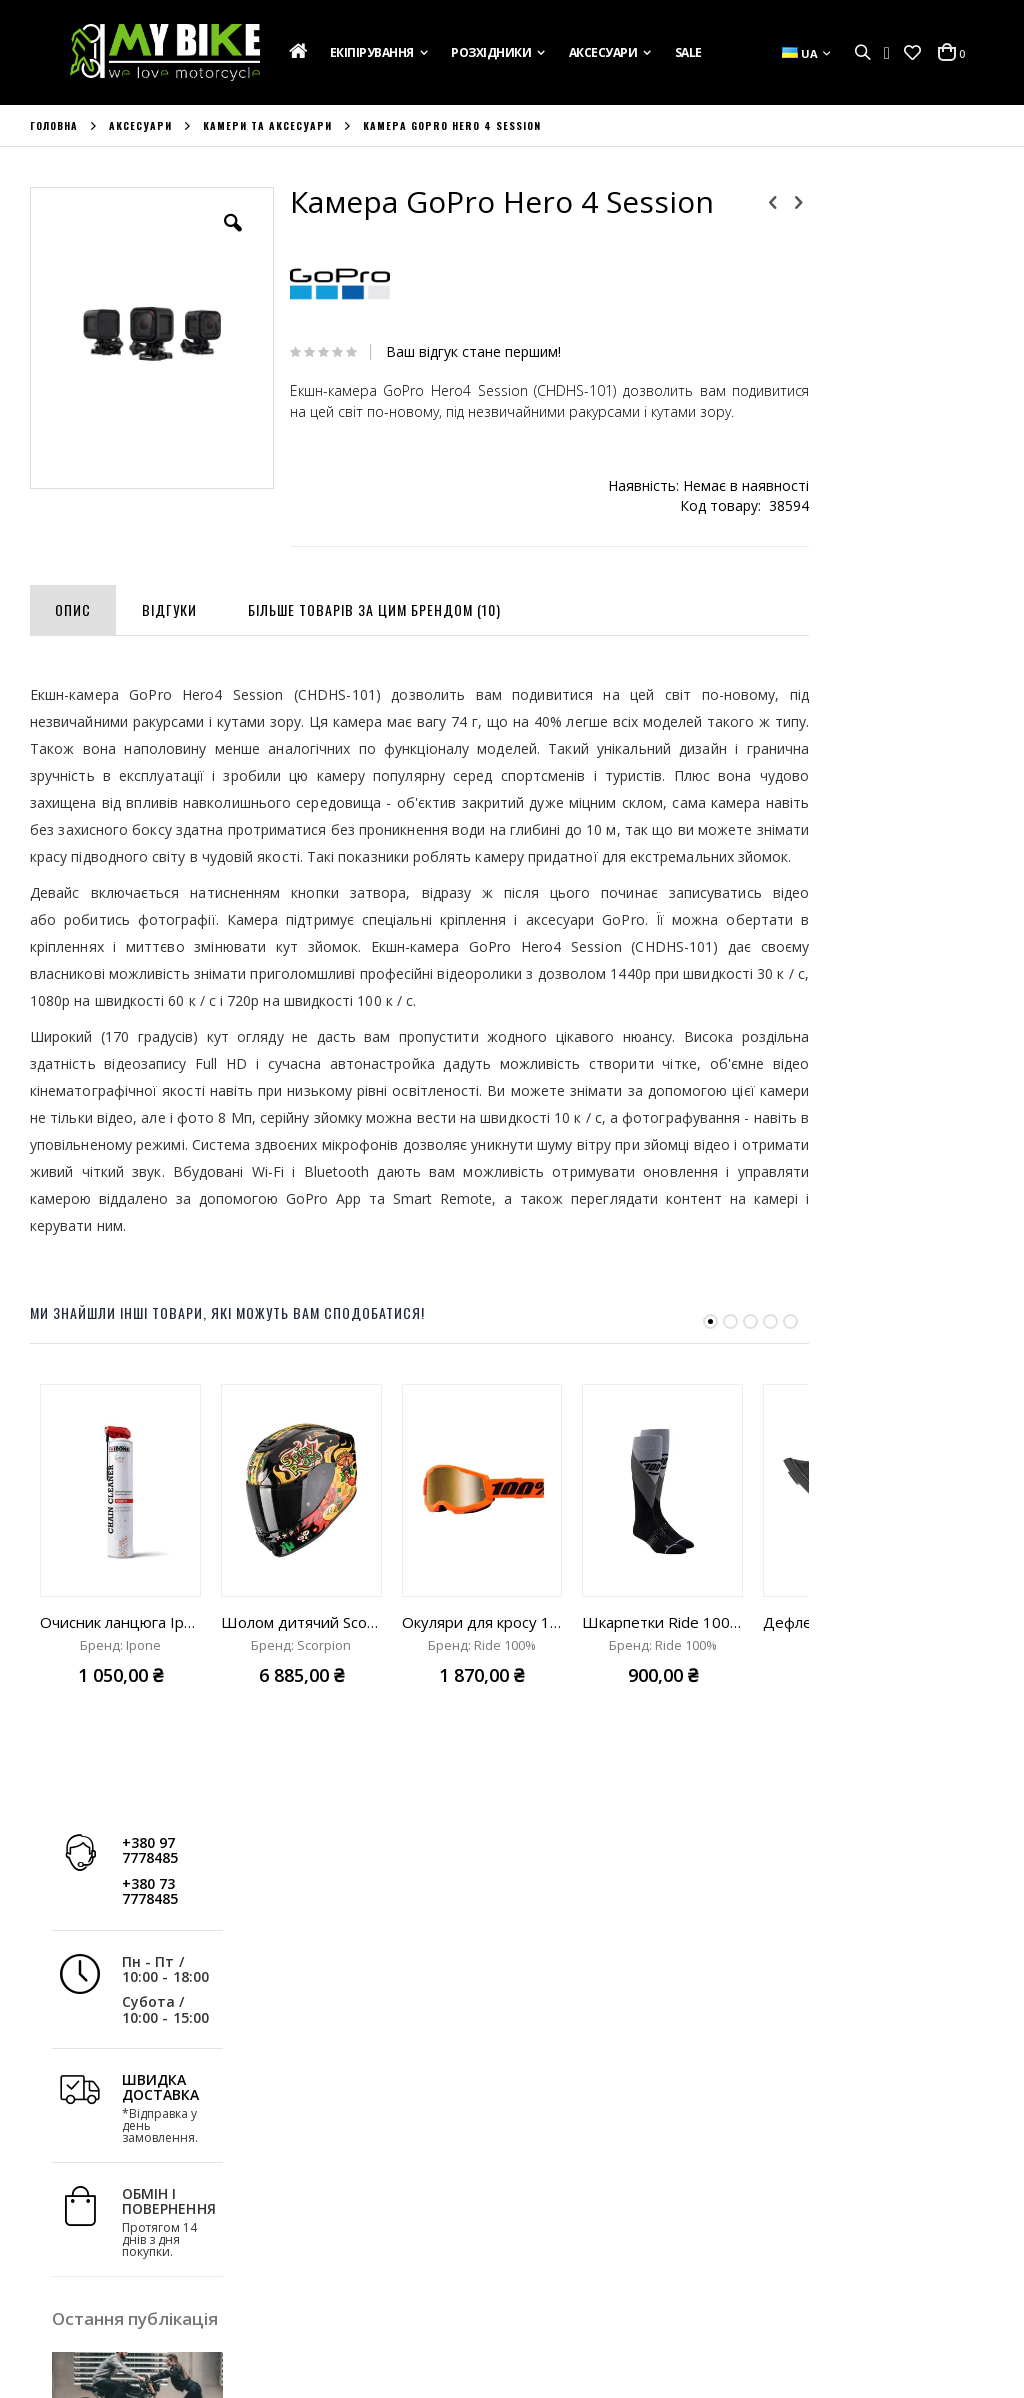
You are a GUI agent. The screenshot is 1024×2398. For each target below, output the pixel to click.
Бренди (54, 2275)
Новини (54, 2248)
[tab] (73, 627)
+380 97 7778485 (873, 225)
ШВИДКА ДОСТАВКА (884, 462)
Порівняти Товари (337, 2248)
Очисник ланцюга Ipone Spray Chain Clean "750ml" (120, 1670)
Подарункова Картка (98, 2167)
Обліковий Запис (333, 2167)
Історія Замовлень (337, 2194)
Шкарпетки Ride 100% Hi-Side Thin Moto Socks (662, 1670)
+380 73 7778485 (873, 266)
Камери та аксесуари (267, 126)
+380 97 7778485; (596, 2281)
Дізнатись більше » (885, 909)
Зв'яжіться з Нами (86, 2221)
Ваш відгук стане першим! (454, 352)
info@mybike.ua (827, 2281)
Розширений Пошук (342, 2275)
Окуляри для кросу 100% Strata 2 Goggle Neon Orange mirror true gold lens (482, 1670)
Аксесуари (140, 126)
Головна (54, 126)
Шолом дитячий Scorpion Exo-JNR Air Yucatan (301, 1670)
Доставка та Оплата (95, 2194)
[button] (912, 53)
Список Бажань (327, 2221)
